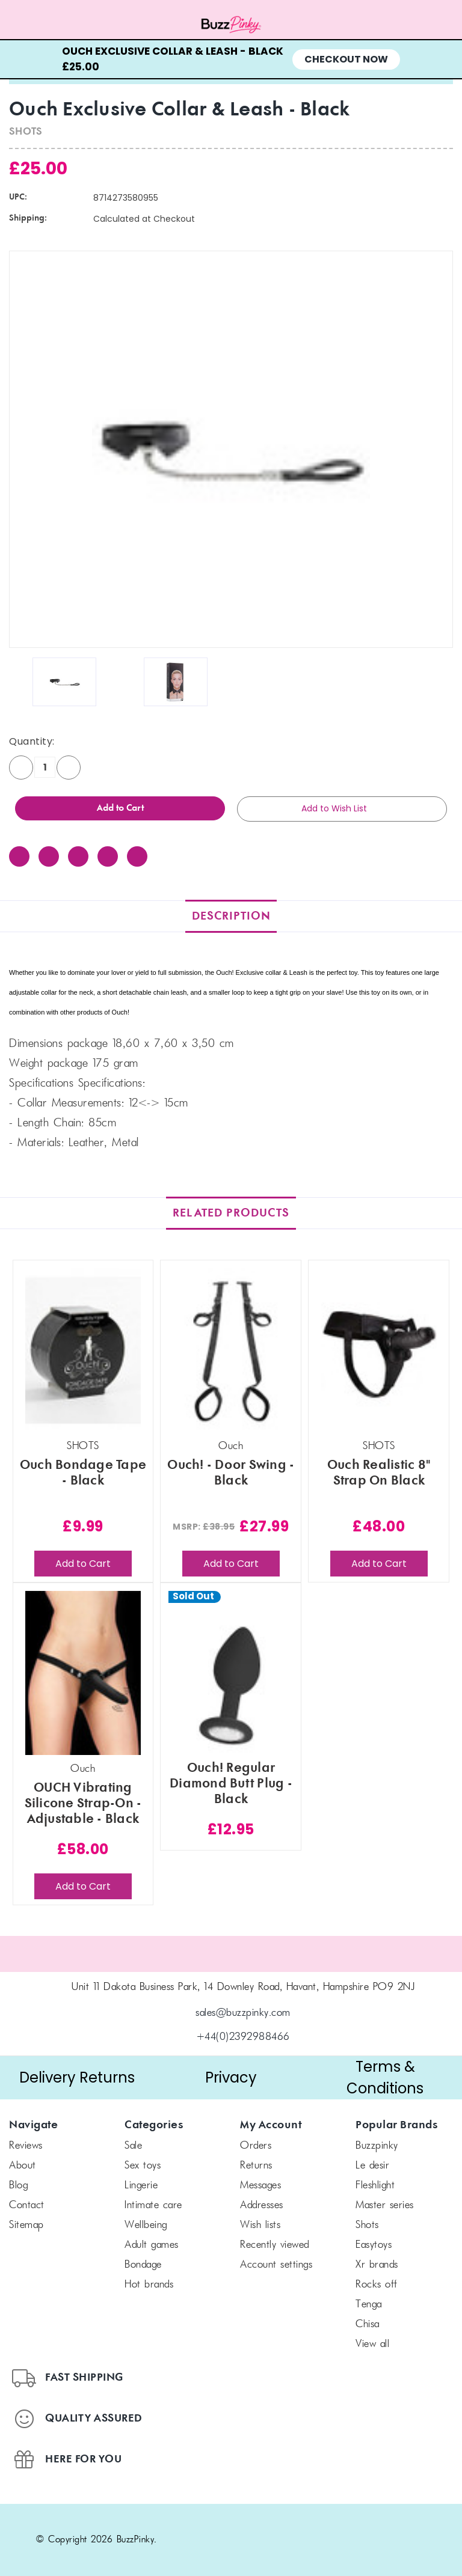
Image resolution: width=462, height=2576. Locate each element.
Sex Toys (143, 2166)
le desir (372, 2166)
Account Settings (276, 2265)
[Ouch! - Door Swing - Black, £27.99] (230, 1350)
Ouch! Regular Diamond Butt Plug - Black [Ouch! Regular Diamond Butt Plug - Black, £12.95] (231, 1784)
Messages (260, 2186)
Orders (255, 2146)
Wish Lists (260, 2226)
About (22, 2166)
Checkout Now (346, 59)
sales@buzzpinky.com (243, 2013)
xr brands (377, 2265)
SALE (133, 2146)
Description (231, 916)
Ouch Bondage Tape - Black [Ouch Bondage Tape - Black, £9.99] (83, 1473)
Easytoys (374, 2245)
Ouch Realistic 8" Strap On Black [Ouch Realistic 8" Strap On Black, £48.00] (379, 1473)
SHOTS (367, 2226)
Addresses (261, 2206)
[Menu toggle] (57, 25)
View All (372, 2345)
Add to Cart (83, 1563)
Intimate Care (153, 2206)
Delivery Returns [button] (77, 2077)
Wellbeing (146, 2226)
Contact (27, 2206)
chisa (368, 2325)
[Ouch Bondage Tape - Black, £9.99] (83, 1350)
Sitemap (26, 2226)
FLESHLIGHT (375, 2186)
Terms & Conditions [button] (385, 2077)
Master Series (385, 2206)
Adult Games (152, 2245)
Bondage (143, 2265)
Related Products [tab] (231, 1213)
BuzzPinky (377, 2146)
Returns (256, 2166)
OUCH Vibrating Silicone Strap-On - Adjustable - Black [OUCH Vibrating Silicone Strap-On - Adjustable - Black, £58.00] (83, 1804)
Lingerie (141, 2186)
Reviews (26, 2146)
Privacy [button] (231, 2077)
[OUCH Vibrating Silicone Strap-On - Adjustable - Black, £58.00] (83, 1673)
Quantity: (32, 741)
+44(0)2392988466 (243, 2037)
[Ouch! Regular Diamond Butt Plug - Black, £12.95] (230, 1673)
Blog (18, 2186)
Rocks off (377, 2285)
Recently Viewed (274, 2245)
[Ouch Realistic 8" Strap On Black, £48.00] (378, 1350)
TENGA (369, 2305)
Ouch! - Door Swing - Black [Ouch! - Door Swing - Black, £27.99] (230, 1473)
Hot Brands (149, 2285)
